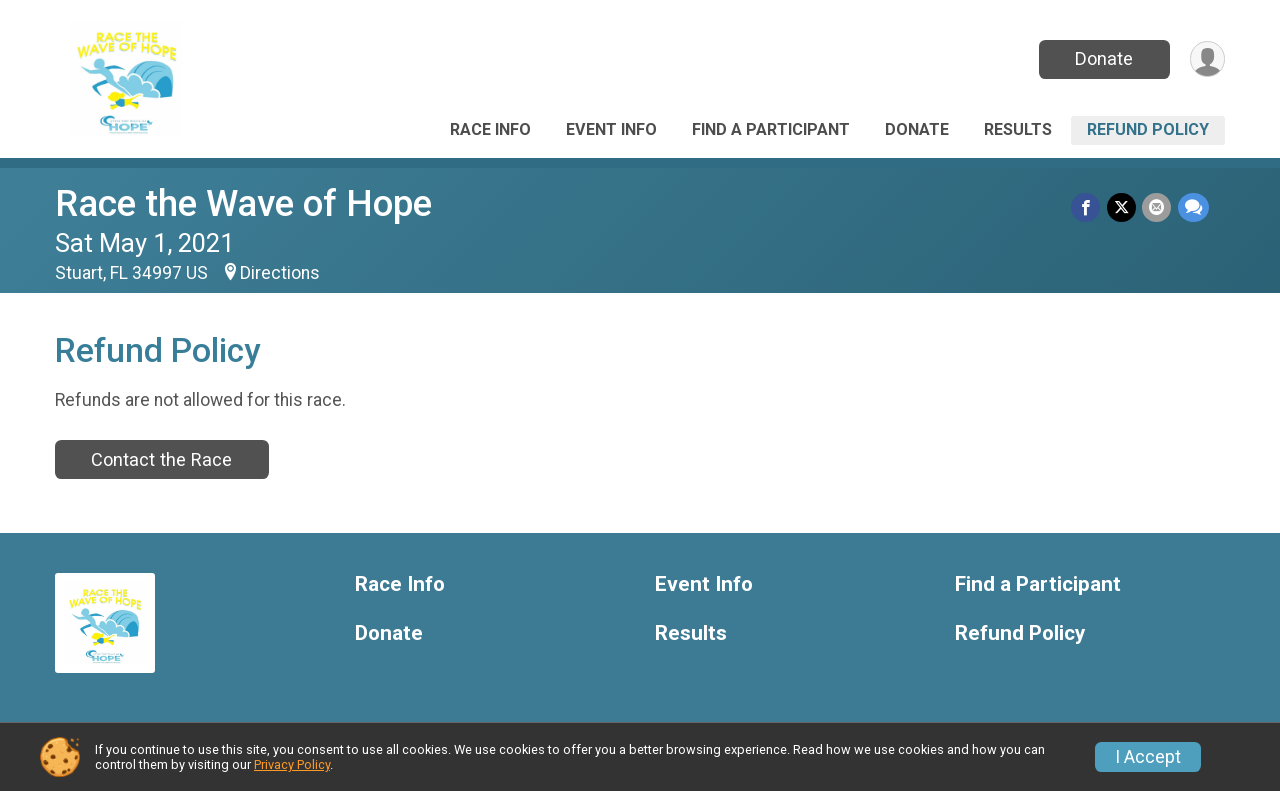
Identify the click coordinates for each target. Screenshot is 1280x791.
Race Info (490, 129)
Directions (280, 273)
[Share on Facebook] (1087, 207)
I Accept (1148, 757)
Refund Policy (1148, 129)
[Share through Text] (1193, 207)
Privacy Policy (292, 764)
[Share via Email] (1157, 207)
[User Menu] (1206, 59)
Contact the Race (161, 459)
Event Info (611, 129)
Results (1018, 129)
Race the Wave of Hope (243, 203)
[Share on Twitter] (1122, 207)
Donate (1103, 58)
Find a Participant (771, 129)
